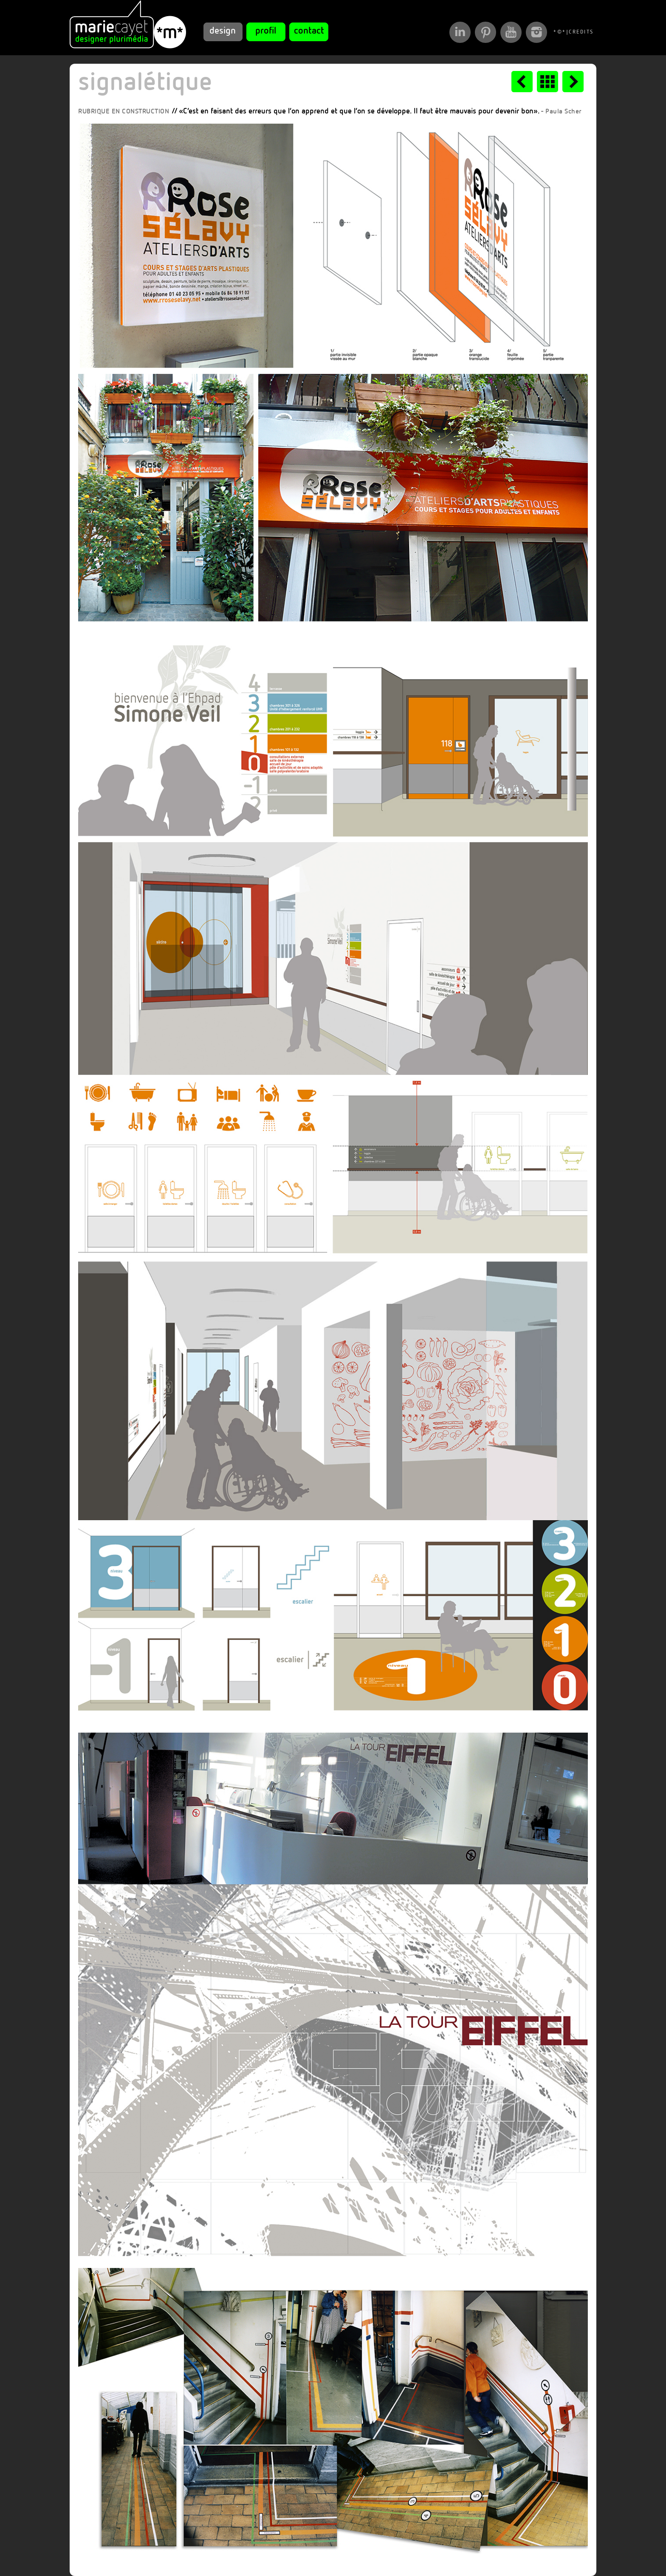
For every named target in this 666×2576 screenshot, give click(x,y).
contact (309, 31)
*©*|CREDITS (563, 32)
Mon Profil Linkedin (460, 32)
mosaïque (547, 81)
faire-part (573, 81)
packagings (522, 81)
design (222, 31)
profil (265, 31)
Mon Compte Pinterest (485, 32)
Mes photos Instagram (536, 32)
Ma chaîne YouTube (511, 32)
